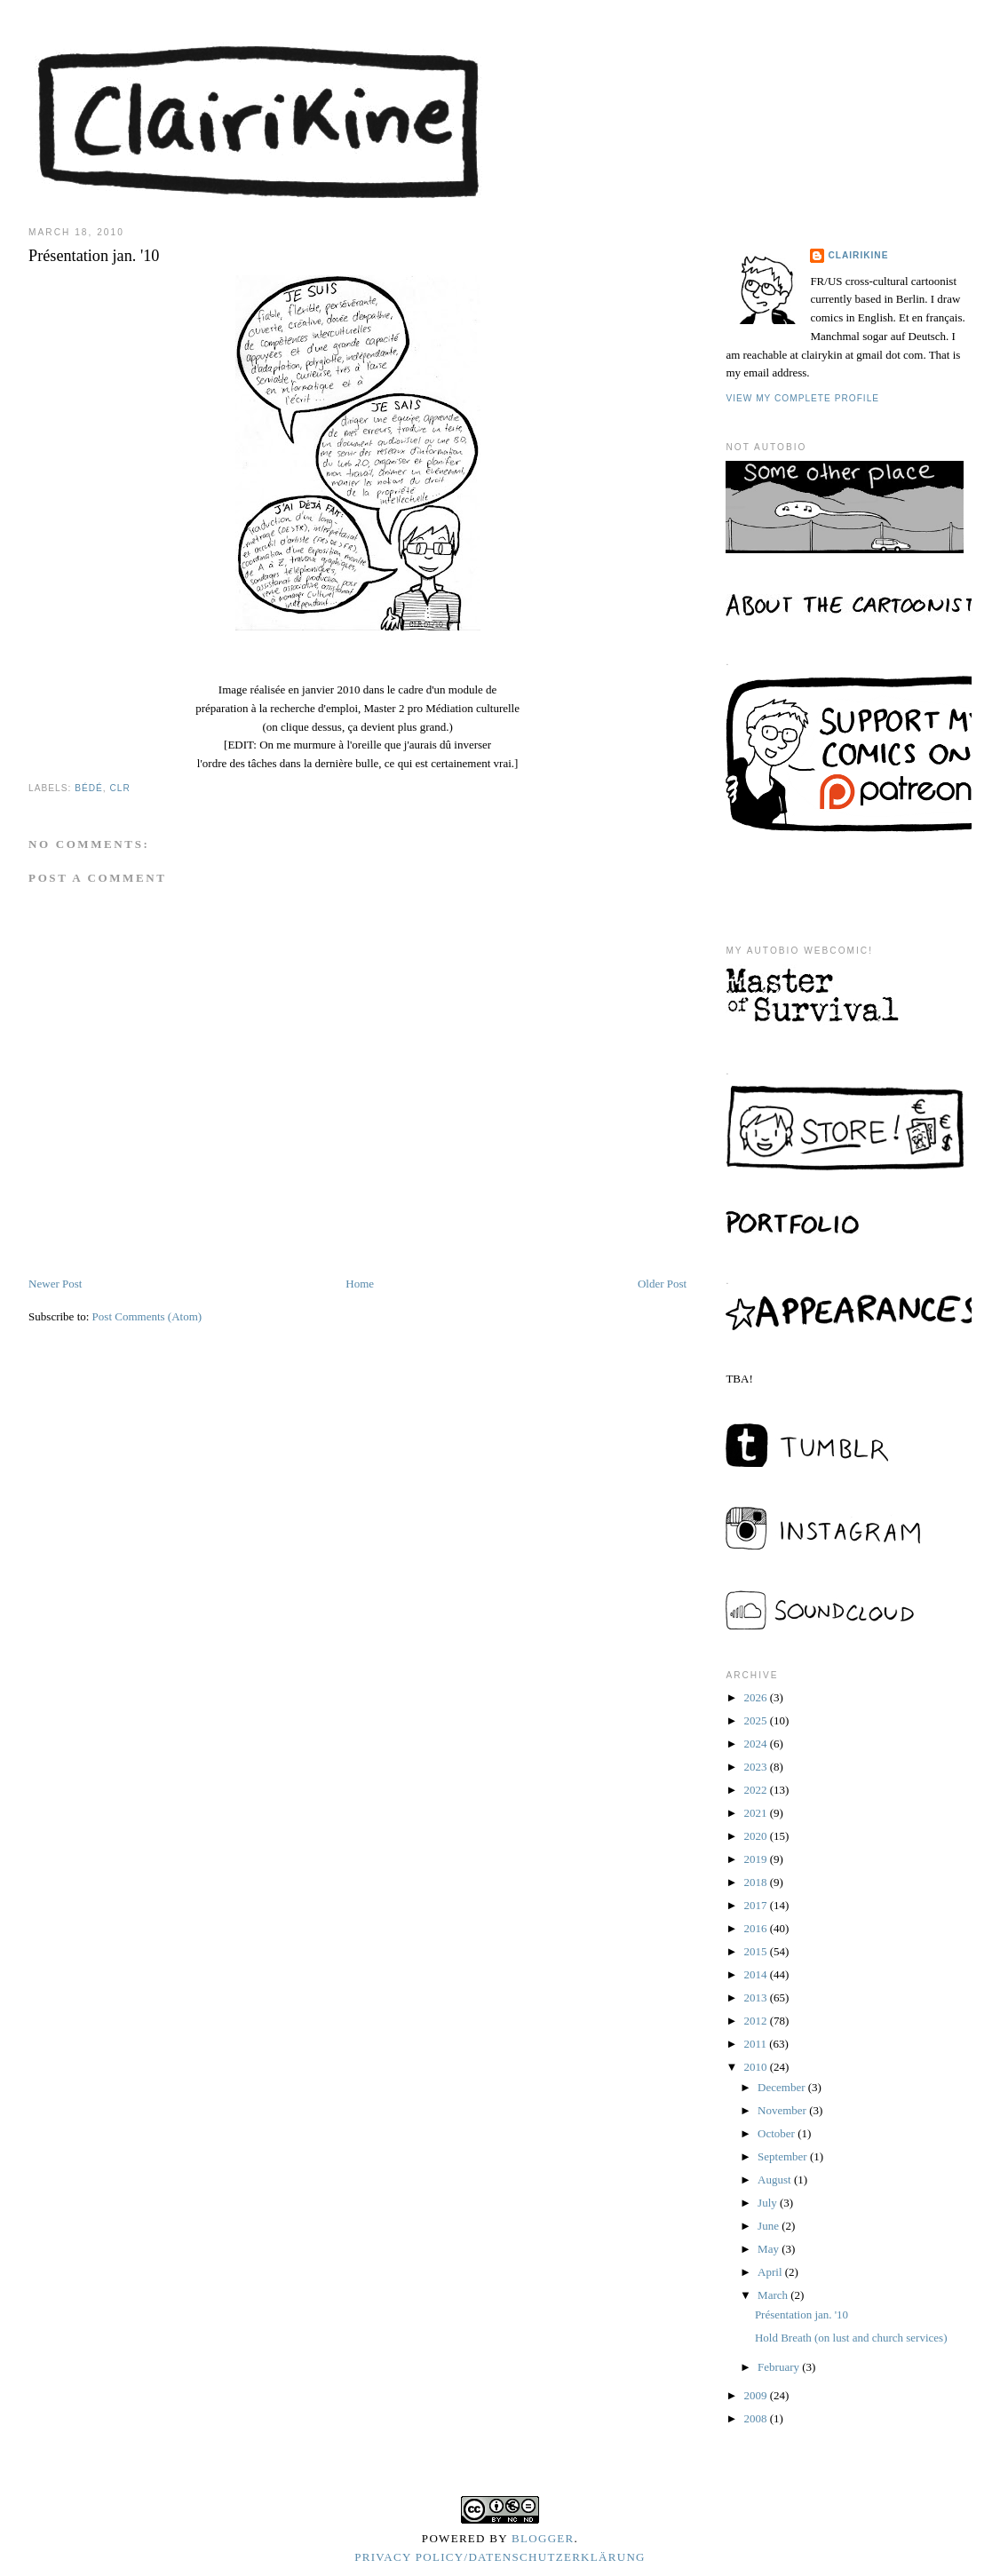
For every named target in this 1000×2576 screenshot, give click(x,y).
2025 (756, 1720)
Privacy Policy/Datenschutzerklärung (500, 2557)
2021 (756, 1812)
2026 (756, 1697)
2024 (756, 1743)
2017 (756, 1905)
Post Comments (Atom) (147, 1316)
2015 (756, 1951)
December (783, 2087)
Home (359, 1283)
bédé (89, 788)
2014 (756, 1974)
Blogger (543, 2538)
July (769, 2202)
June (770, 2225)
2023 (756, 1766)
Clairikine (858, 255)
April (771, 2272)
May (770, 2248)
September (784, 2156)
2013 (756, 1997)
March (774, 2295)
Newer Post (55, 1283)
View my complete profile (802, 398)
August (776, 2179)
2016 (756, 1928)
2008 (756, 2418)
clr (119, 788)
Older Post (662, 1283)
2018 (756, 1882)
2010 (756, 2066)
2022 (756, 1789)
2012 (756, 2020)
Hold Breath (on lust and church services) (851, 2337)
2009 (756, 2395)
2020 (756, 1836)
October (778, 2133)
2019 (756, 1859)
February (780, 2367)
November (783, 2110)
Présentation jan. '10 (801, 2314)
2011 (756, 2043)
